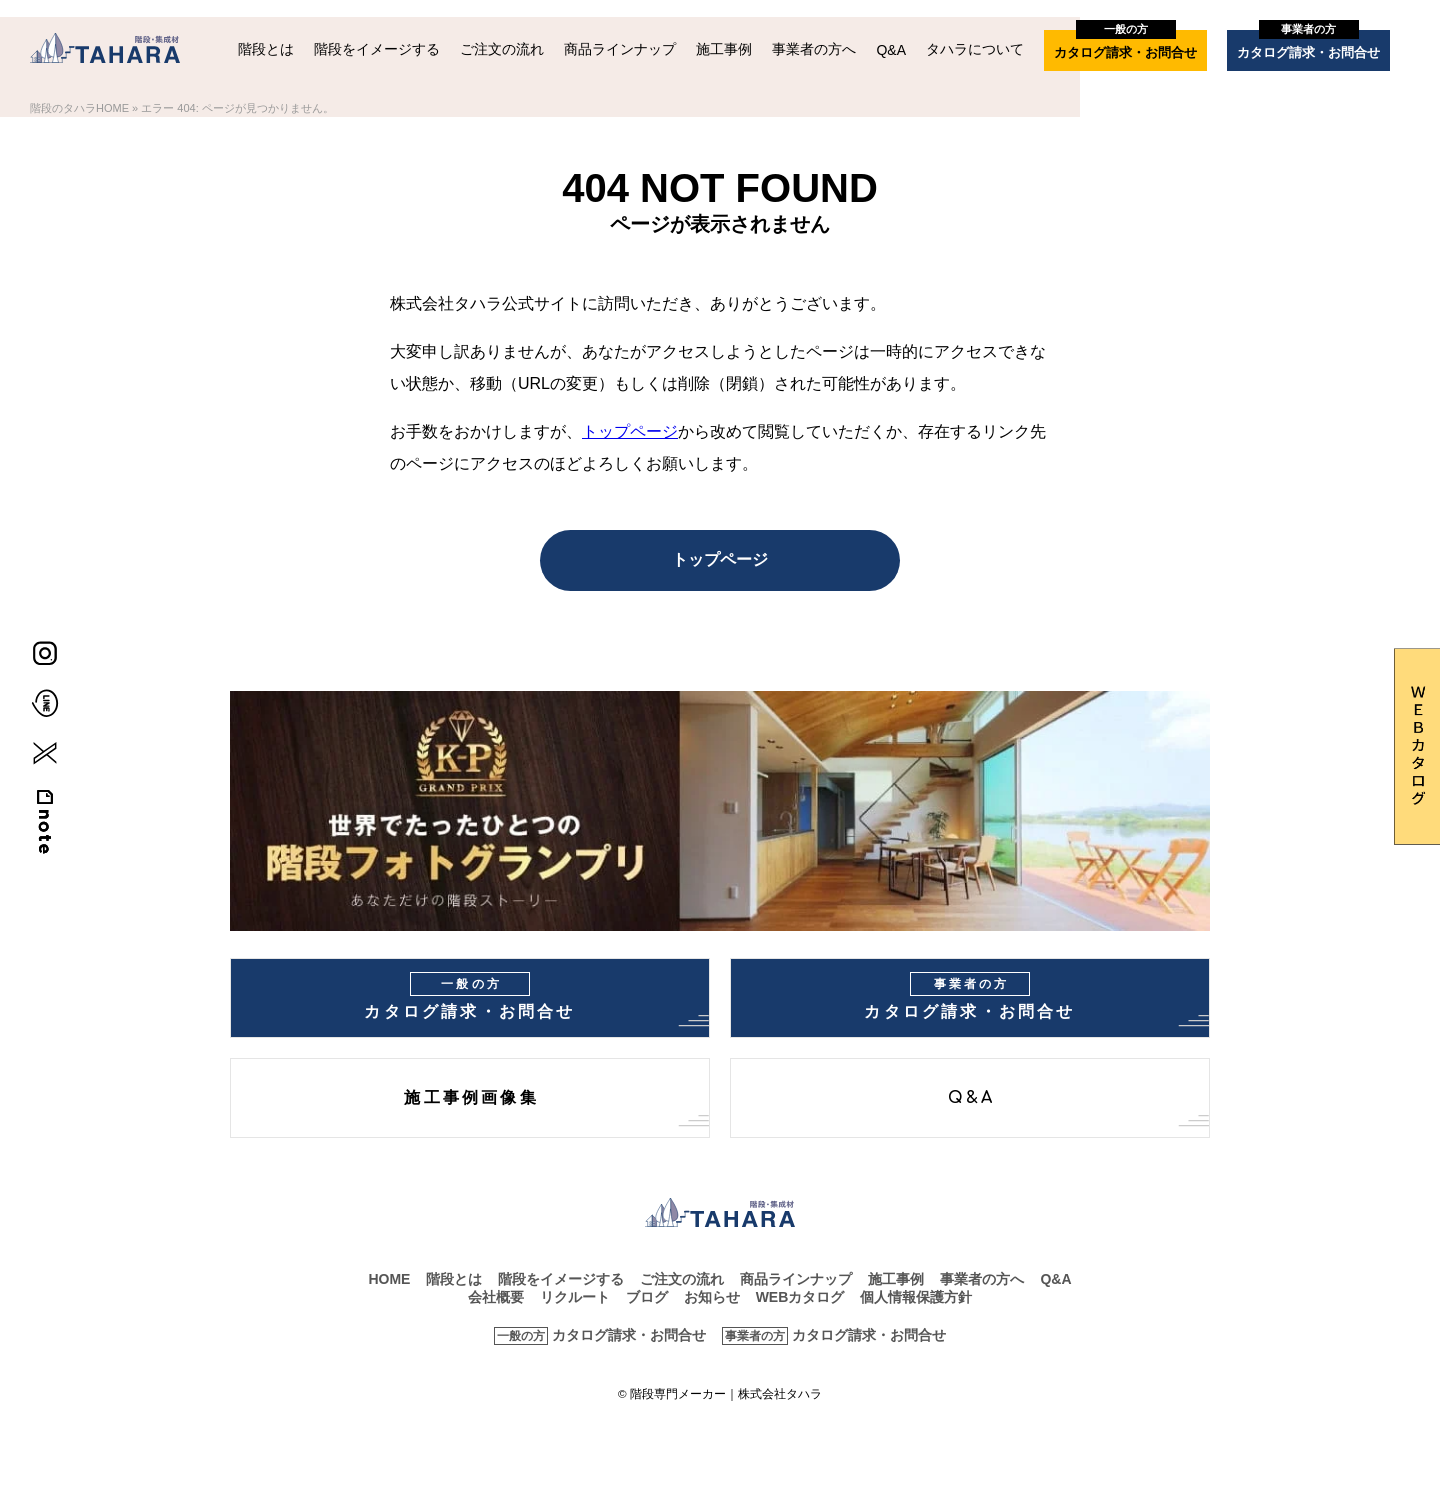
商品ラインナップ (620, 49)
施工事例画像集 (471, 1098)
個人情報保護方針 (916, 1297)
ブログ (647, 1297)
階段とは (266, 49)
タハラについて (975, 49)
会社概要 (496, 1297)
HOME (389, 1279)
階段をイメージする (377, 49)
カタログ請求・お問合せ (1125, 45)
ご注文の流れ (502, 49)
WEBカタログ (800, 1297)
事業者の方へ (814, 49)
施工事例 (724, 49)
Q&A (891, 50)
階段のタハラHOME (79, 108)
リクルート (575, 1297)
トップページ (630, 431)
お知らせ (712, 1297)
